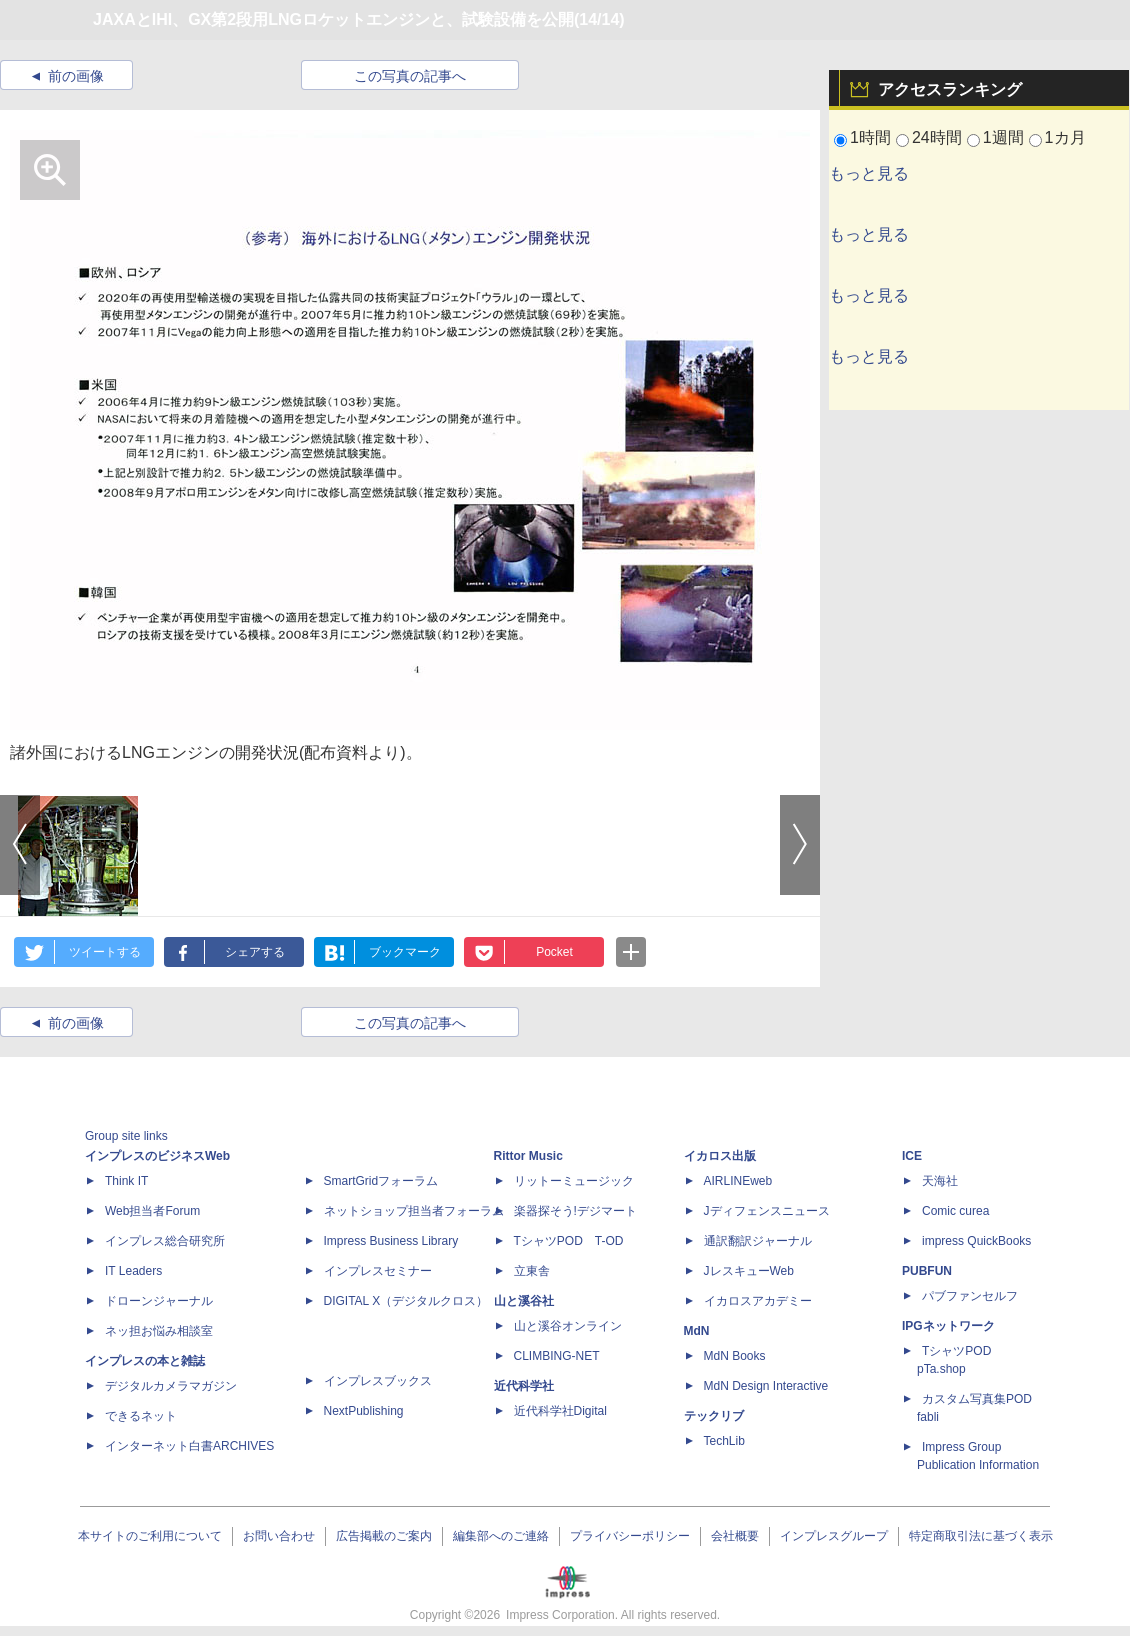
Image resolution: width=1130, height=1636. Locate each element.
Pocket (554, 952)
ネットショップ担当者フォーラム (414, 1211)
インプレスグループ (834, 1536)
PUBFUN (927, 1271)
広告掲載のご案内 (384, 1536)
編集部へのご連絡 (501, 1536)
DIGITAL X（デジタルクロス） (406, 1301)
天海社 (940, 1181)
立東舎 (532, 1271)
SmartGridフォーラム (381, 1181)
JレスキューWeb (749, 1271)
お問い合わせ (279, 1536)
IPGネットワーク (948, 1326)
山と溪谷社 (524, 1301)
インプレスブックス (378, 1381)
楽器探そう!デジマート (575, 1211)
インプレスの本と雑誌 (145, 1361)
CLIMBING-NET (557, 1356)
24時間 (937, 137)
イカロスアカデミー (758, 1301)
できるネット (141, 1416)
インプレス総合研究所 (165, 1241)
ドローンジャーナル (159, 1301)
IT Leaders (133, 1271)
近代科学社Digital (560, 1411)
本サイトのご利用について (150, 1536)
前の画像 (76, 76)
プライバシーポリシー (630, 1536)
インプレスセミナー (378, 1271)
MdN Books (735, 1356)
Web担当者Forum (152, 1211)
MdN (697, 1331)
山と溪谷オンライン (568, 1326)
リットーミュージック (574, 1181)
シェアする (255, 952)
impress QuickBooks (976, 1241)
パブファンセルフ (970, 1296)
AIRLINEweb (738, 1181)
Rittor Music (528, 1156)
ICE (912, 1156)
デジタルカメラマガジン (171, 1386)
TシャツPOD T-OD (569, 1241)
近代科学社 (524, 1386)
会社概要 (735, 1536)
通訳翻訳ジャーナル (758, 1241)
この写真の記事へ (410, 76)
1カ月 (1065, 137)
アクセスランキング (950, 89)
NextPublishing (364, 1411)
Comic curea (955, 1211)
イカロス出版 (720, 1156)
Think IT (126, 1181)
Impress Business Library (391, 1241)
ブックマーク (405, 952)
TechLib (724, 1441)
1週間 (1003, 137)
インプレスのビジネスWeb (157, 1156)
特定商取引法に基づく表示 (981, 1536)
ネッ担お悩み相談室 (159, 1331)
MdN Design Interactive (766, 1386)
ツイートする (105, 952)
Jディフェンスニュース (767, 1211)
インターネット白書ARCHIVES (189, 1446)
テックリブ (714, 1416)
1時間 (870, 137)
